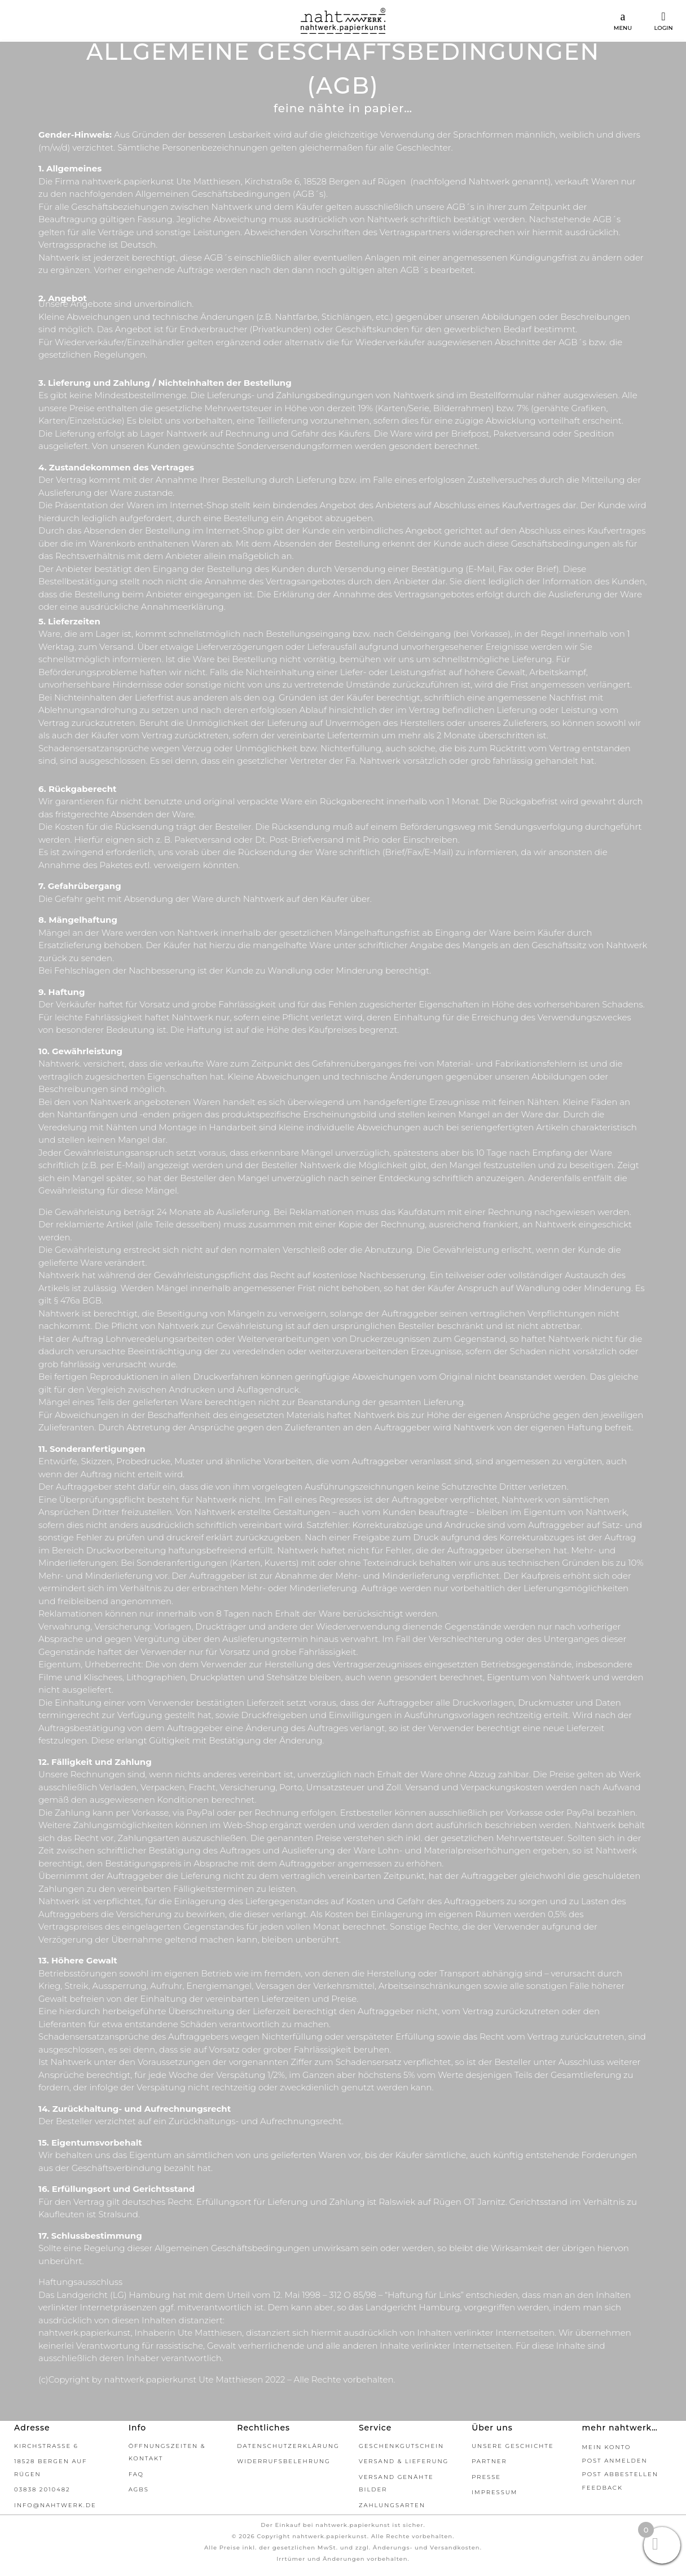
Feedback (602, 2487)
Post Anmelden (615, 2460)
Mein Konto (606, 2447)
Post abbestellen (620, 2474)
